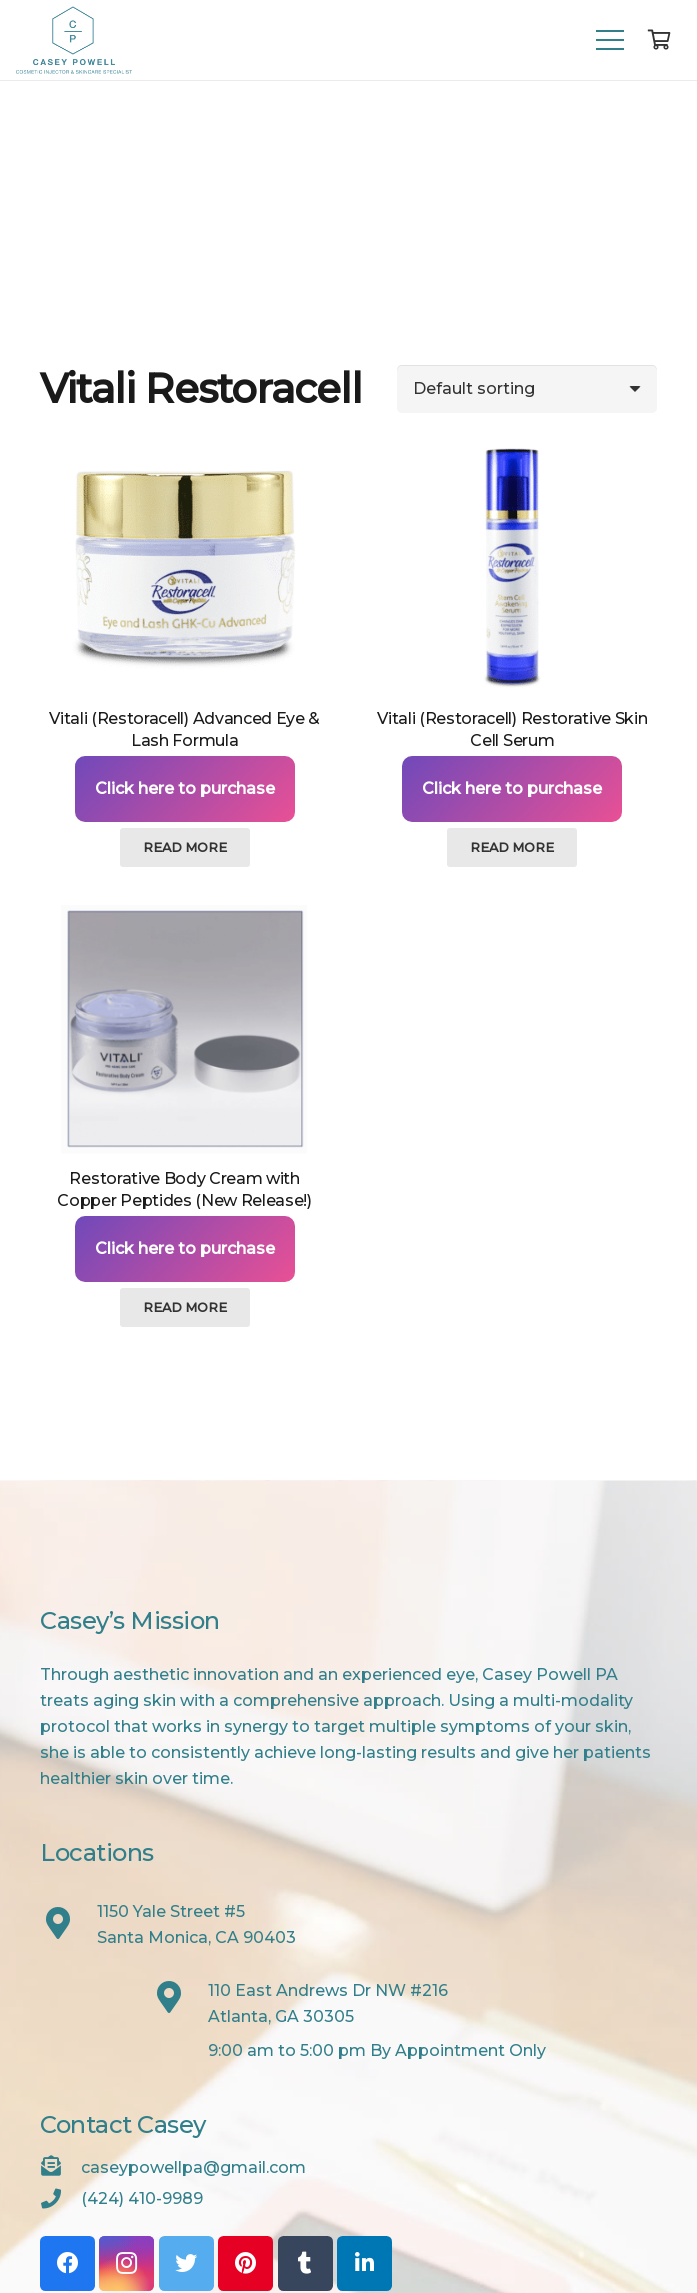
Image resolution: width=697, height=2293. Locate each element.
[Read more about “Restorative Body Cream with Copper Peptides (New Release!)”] (185, 1307)
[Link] (74, 40)
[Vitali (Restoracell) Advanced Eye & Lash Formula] (184, 570)
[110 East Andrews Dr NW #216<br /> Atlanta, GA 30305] (179, 1999)
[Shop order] (527, 389)
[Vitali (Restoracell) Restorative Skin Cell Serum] (512, 570)
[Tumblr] (305, 2263)
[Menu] (610, 40)
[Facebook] (67, 2263)
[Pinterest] (245, 2263)
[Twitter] (186, 2263)
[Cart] (659, 40)
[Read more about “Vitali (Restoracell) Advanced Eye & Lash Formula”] (185, 847)
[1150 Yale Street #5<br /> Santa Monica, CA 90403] (68, 1925)
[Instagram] (126, 2263)
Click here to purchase (185, 788)
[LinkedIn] (364, 2263)
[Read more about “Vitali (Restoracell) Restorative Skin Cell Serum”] (512, 847)
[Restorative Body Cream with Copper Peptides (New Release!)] (184, 1030)
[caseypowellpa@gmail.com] (60, 2168)
